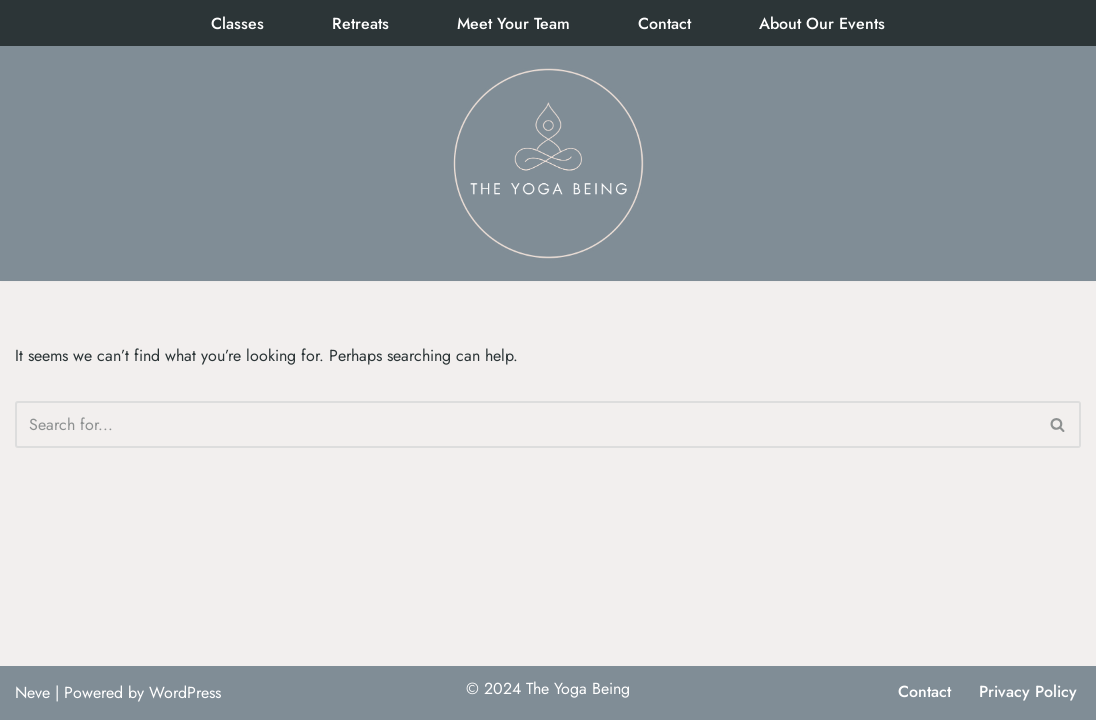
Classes (237, 23)
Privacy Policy (1028, 691)
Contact (664, 23)
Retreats (360, 23)
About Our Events (822, 23)
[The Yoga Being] (548, 163)
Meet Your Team (513, 23)
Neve (32, 692)
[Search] (525, 424)
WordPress (185, 692)
